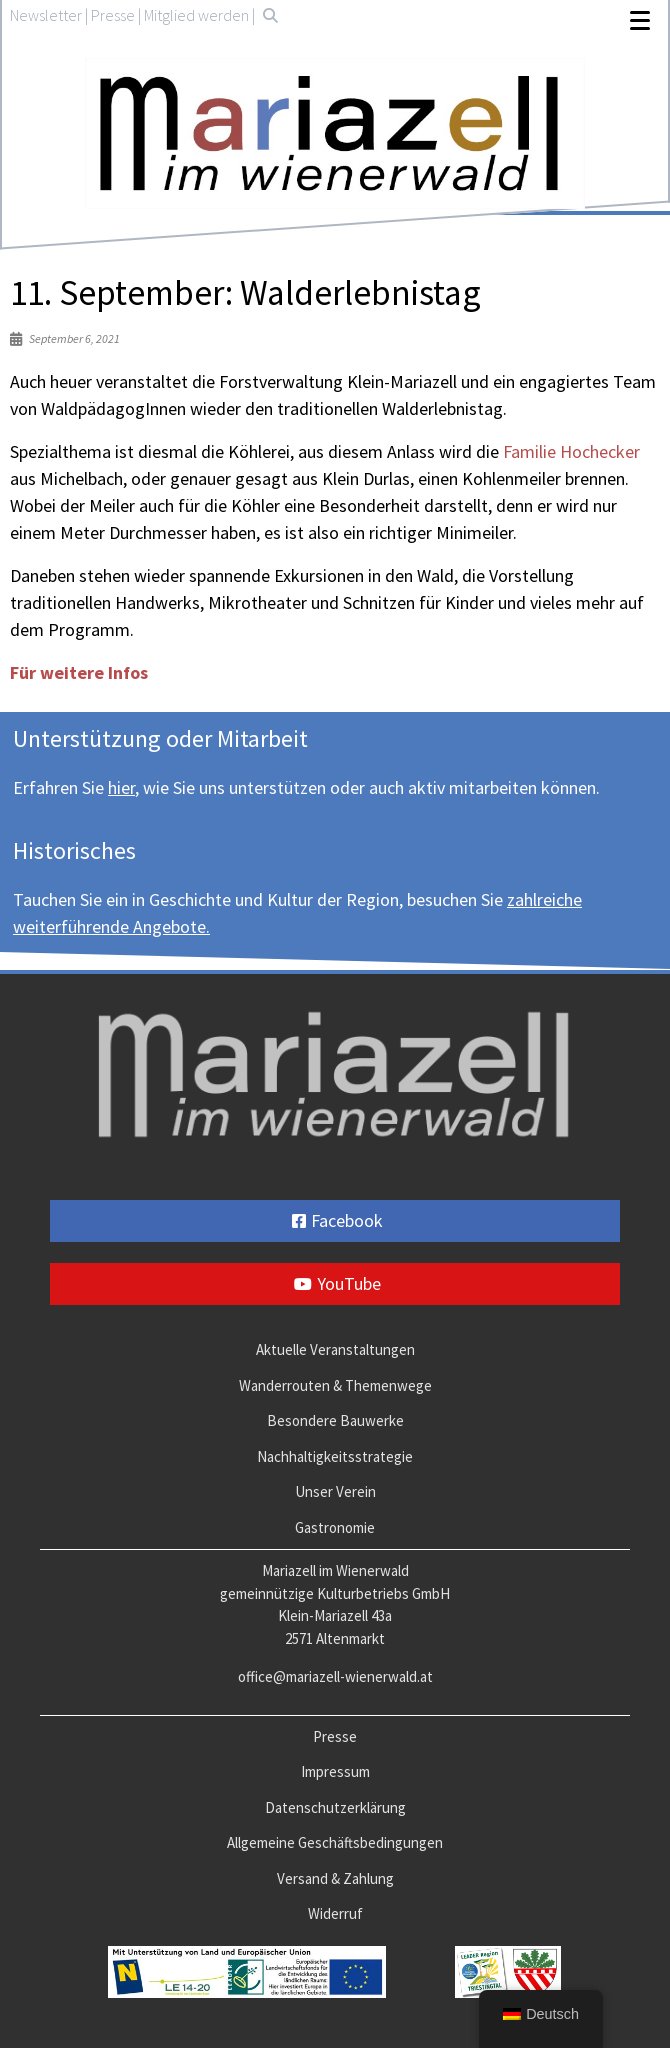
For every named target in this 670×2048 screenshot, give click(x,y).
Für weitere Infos (79, 672)
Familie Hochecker (571, 451)
